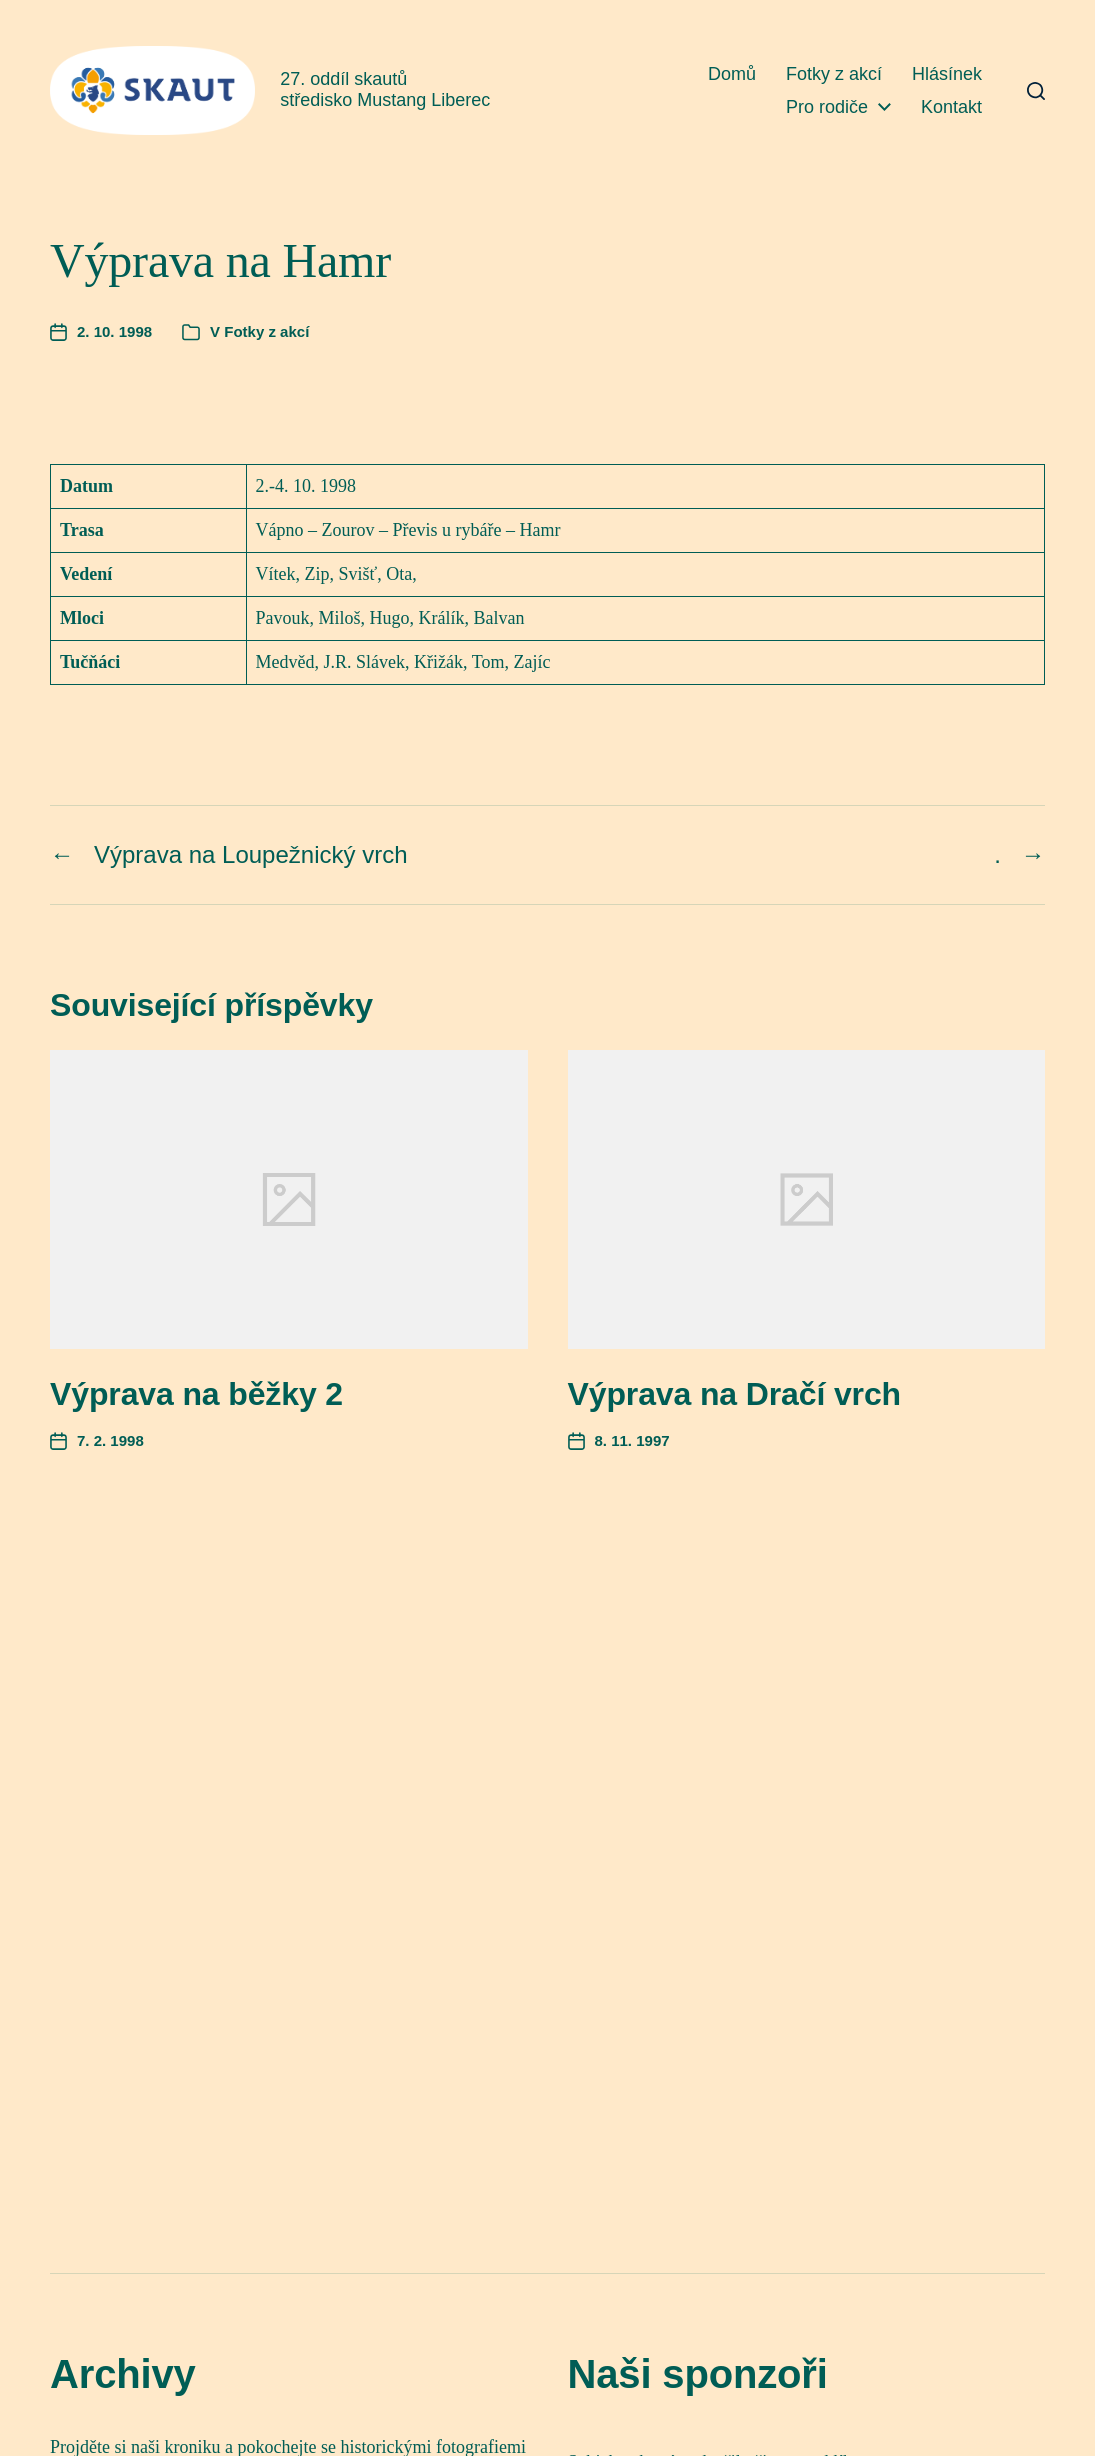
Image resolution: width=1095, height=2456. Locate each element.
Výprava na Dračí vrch (735, 1394)
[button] (1036, 91)
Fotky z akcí (834, 74)
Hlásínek (947, 74)
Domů (732, 74)
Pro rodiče (827, 107)
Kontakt (951, 107)
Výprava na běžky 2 (196, 1394)
